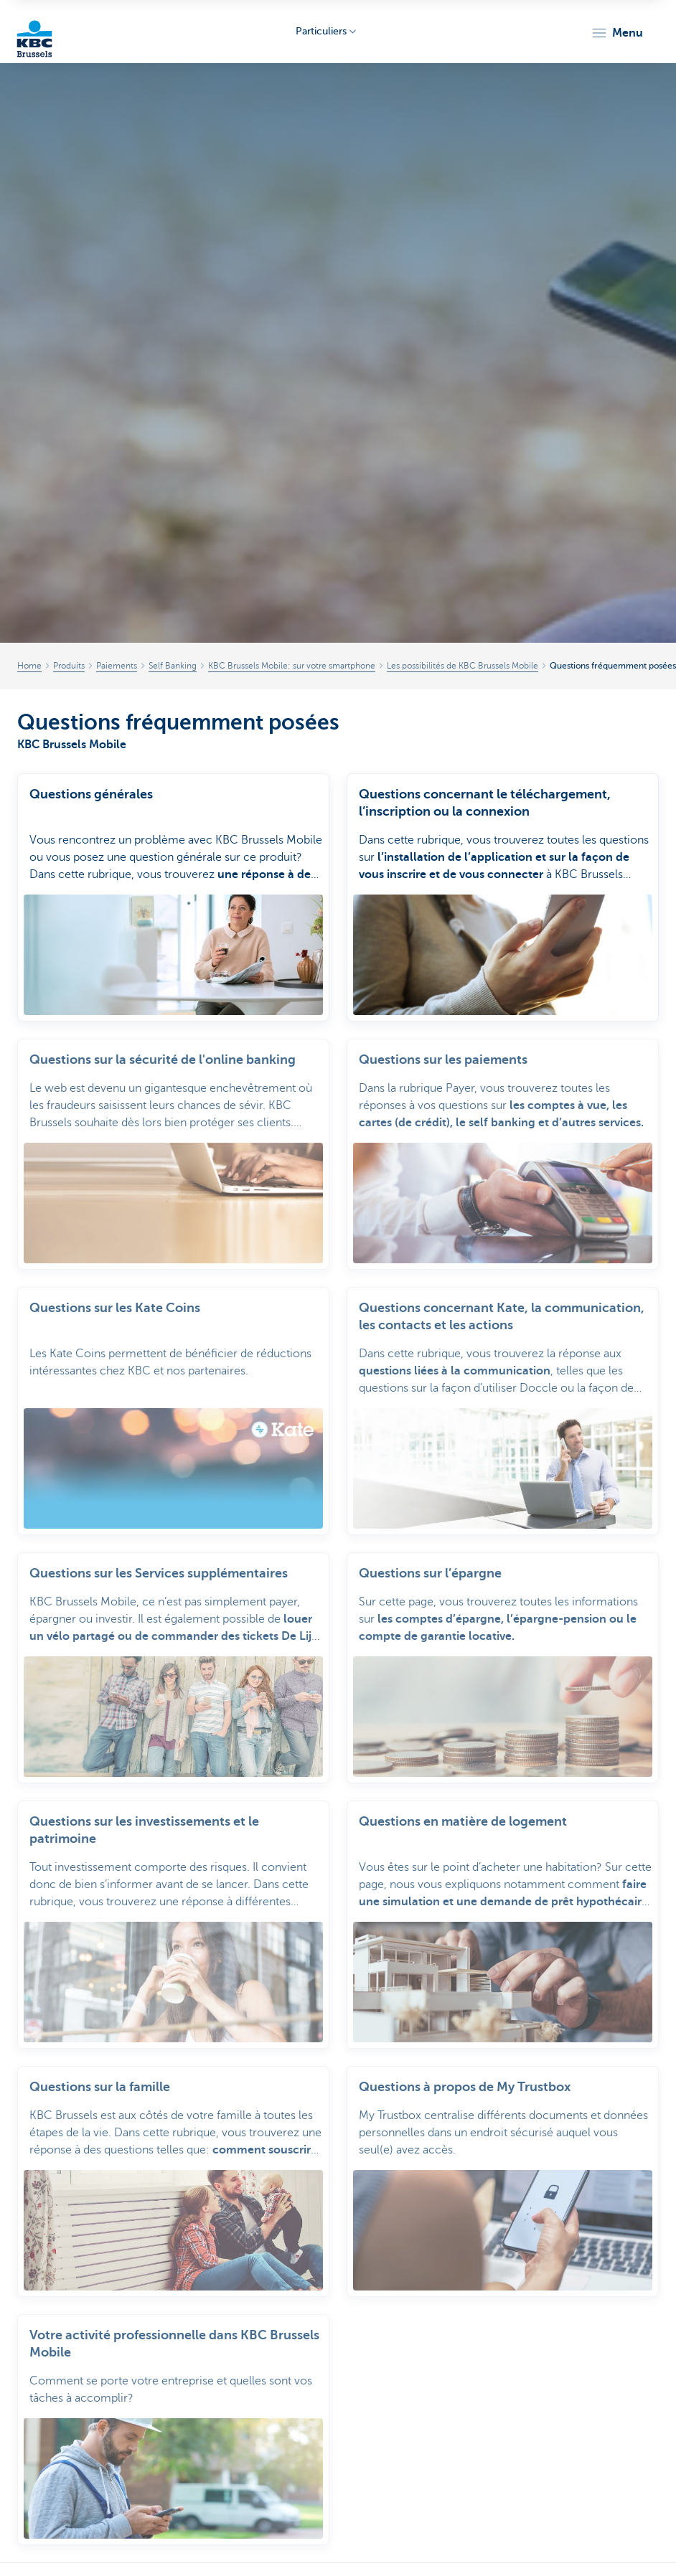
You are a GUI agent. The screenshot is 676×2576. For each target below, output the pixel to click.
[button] (616, 33)
